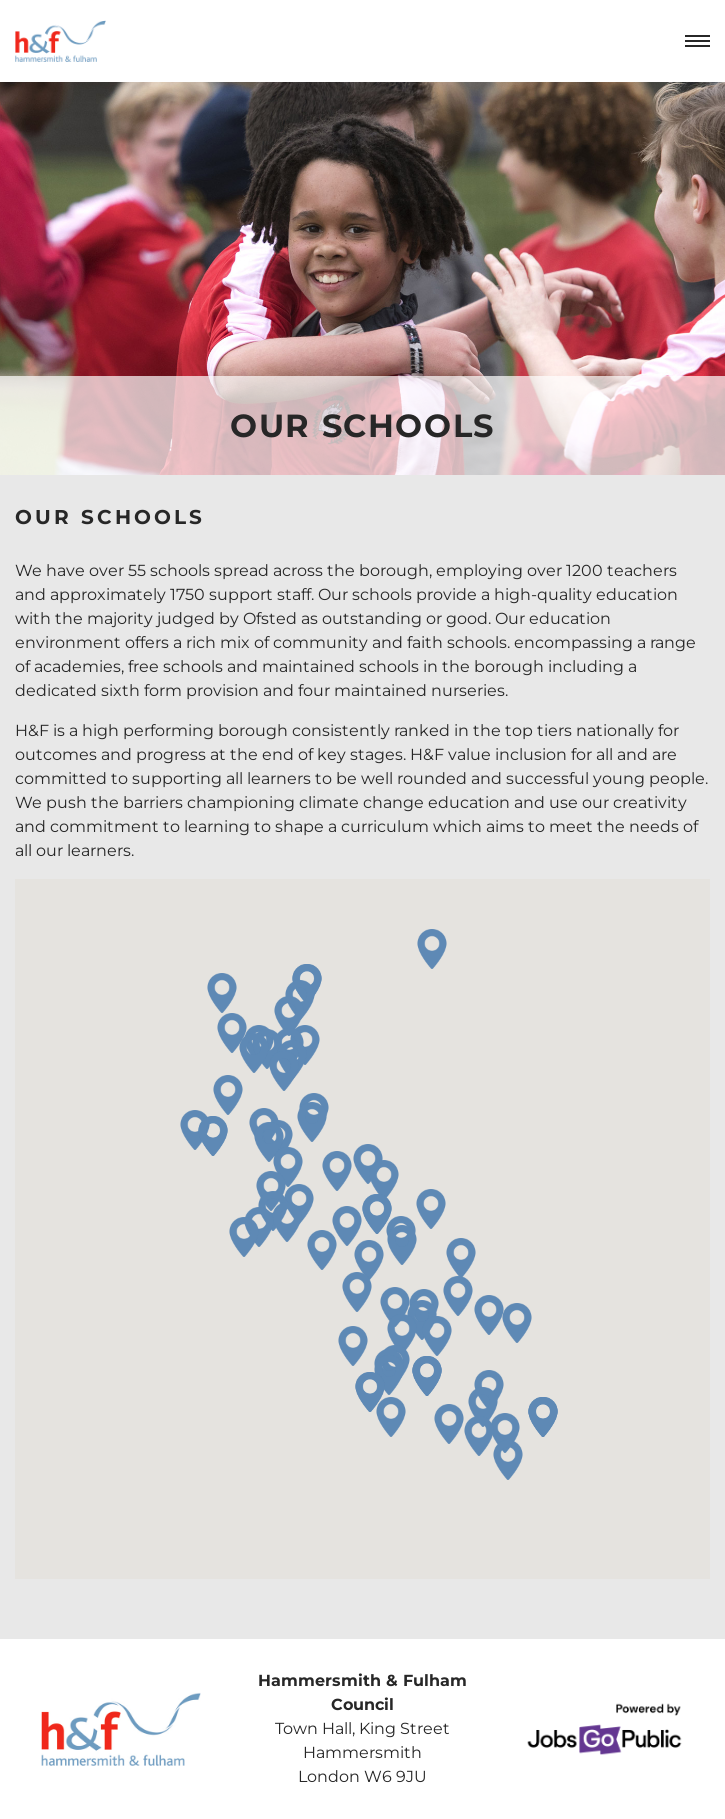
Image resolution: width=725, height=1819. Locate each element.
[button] (395, 1307)
